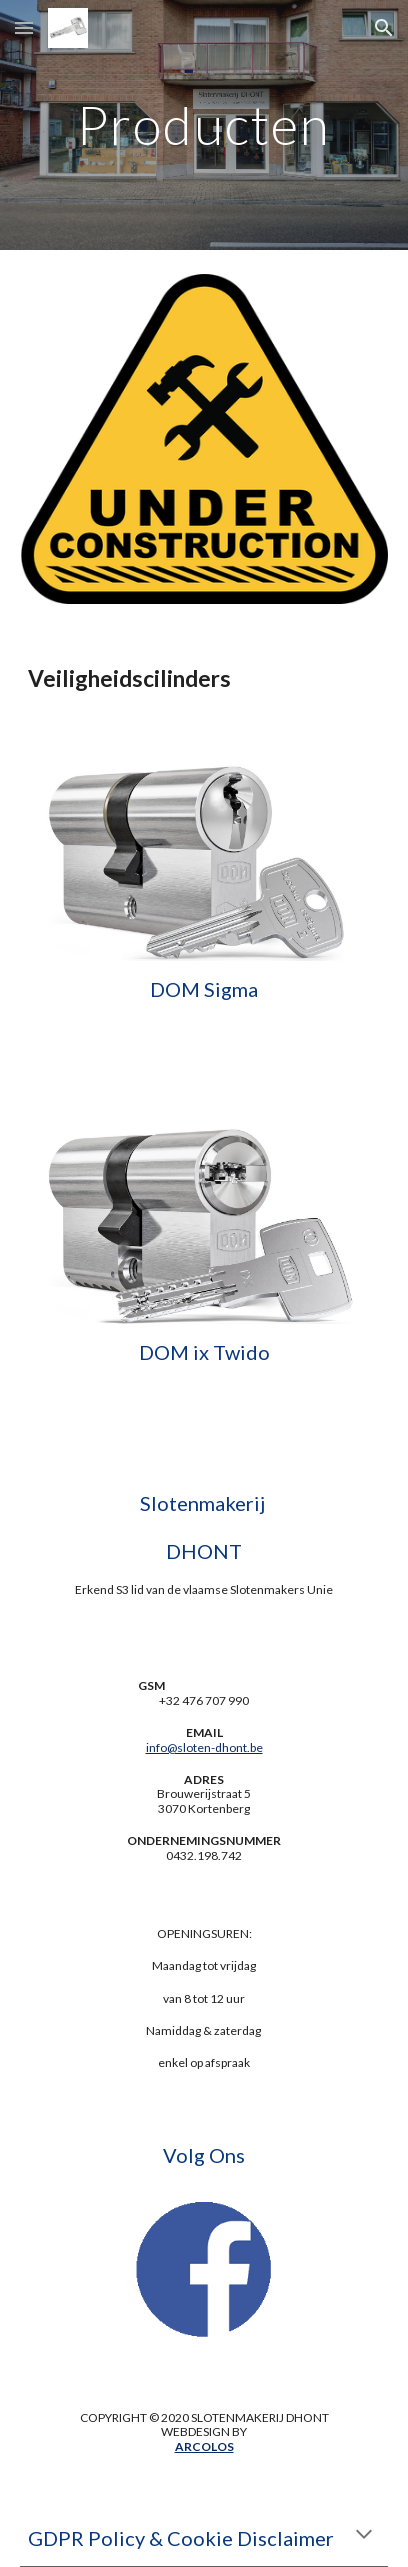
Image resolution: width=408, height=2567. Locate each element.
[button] (24, 27)
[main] (204, 124)
